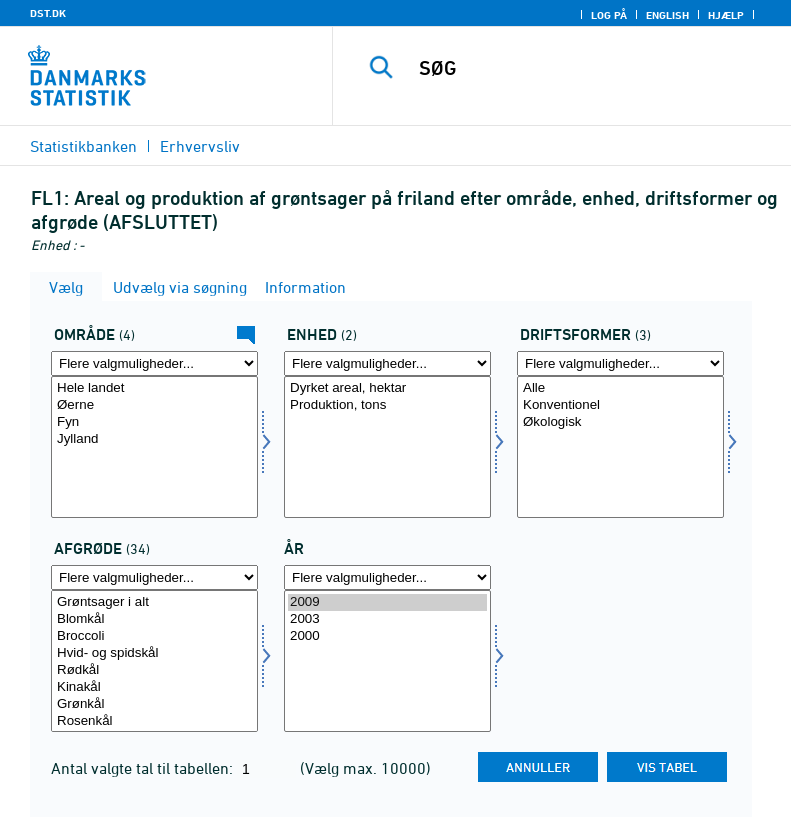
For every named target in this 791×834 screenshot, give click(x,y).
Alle (620, 388)
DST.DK (48, 13)
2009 (387, 602)
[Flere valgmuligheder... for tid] (387, 577)
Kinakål (154, 687)
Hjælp (726, 15)
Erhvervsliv (200, 146)
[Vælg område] (154, 447)
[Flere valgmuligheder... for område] (154, 363)
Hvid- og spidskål (154, 653)
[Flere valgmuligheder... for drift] (620, 363)
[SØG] (592, 68)
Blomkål (154, 619)
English (667, 15)
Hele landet (154, 388)
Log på (609, 15)
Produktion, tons (387, 405)
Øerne (154, 405)
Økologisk (620, 422)
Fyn (154, 422)
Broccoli (154, 636)
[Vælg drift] (620, 447)
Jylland (154, 439)
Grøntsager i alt (154, 602)
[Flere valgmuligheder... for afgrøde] (154, 577)
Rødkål (154, 670)
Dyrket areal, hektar (387, 388)
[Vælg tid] (387, 661)
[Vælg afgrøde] (154, 661)
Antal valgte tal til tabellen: (144, 768)
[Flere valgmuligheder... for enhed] (387, 363)
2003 (387, 619)
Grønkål (154, 704)
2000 (387, 636)
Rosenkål (154, 721)
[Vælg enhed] (387, 447)
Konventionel (620, 405)
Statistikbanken (83, 146)
